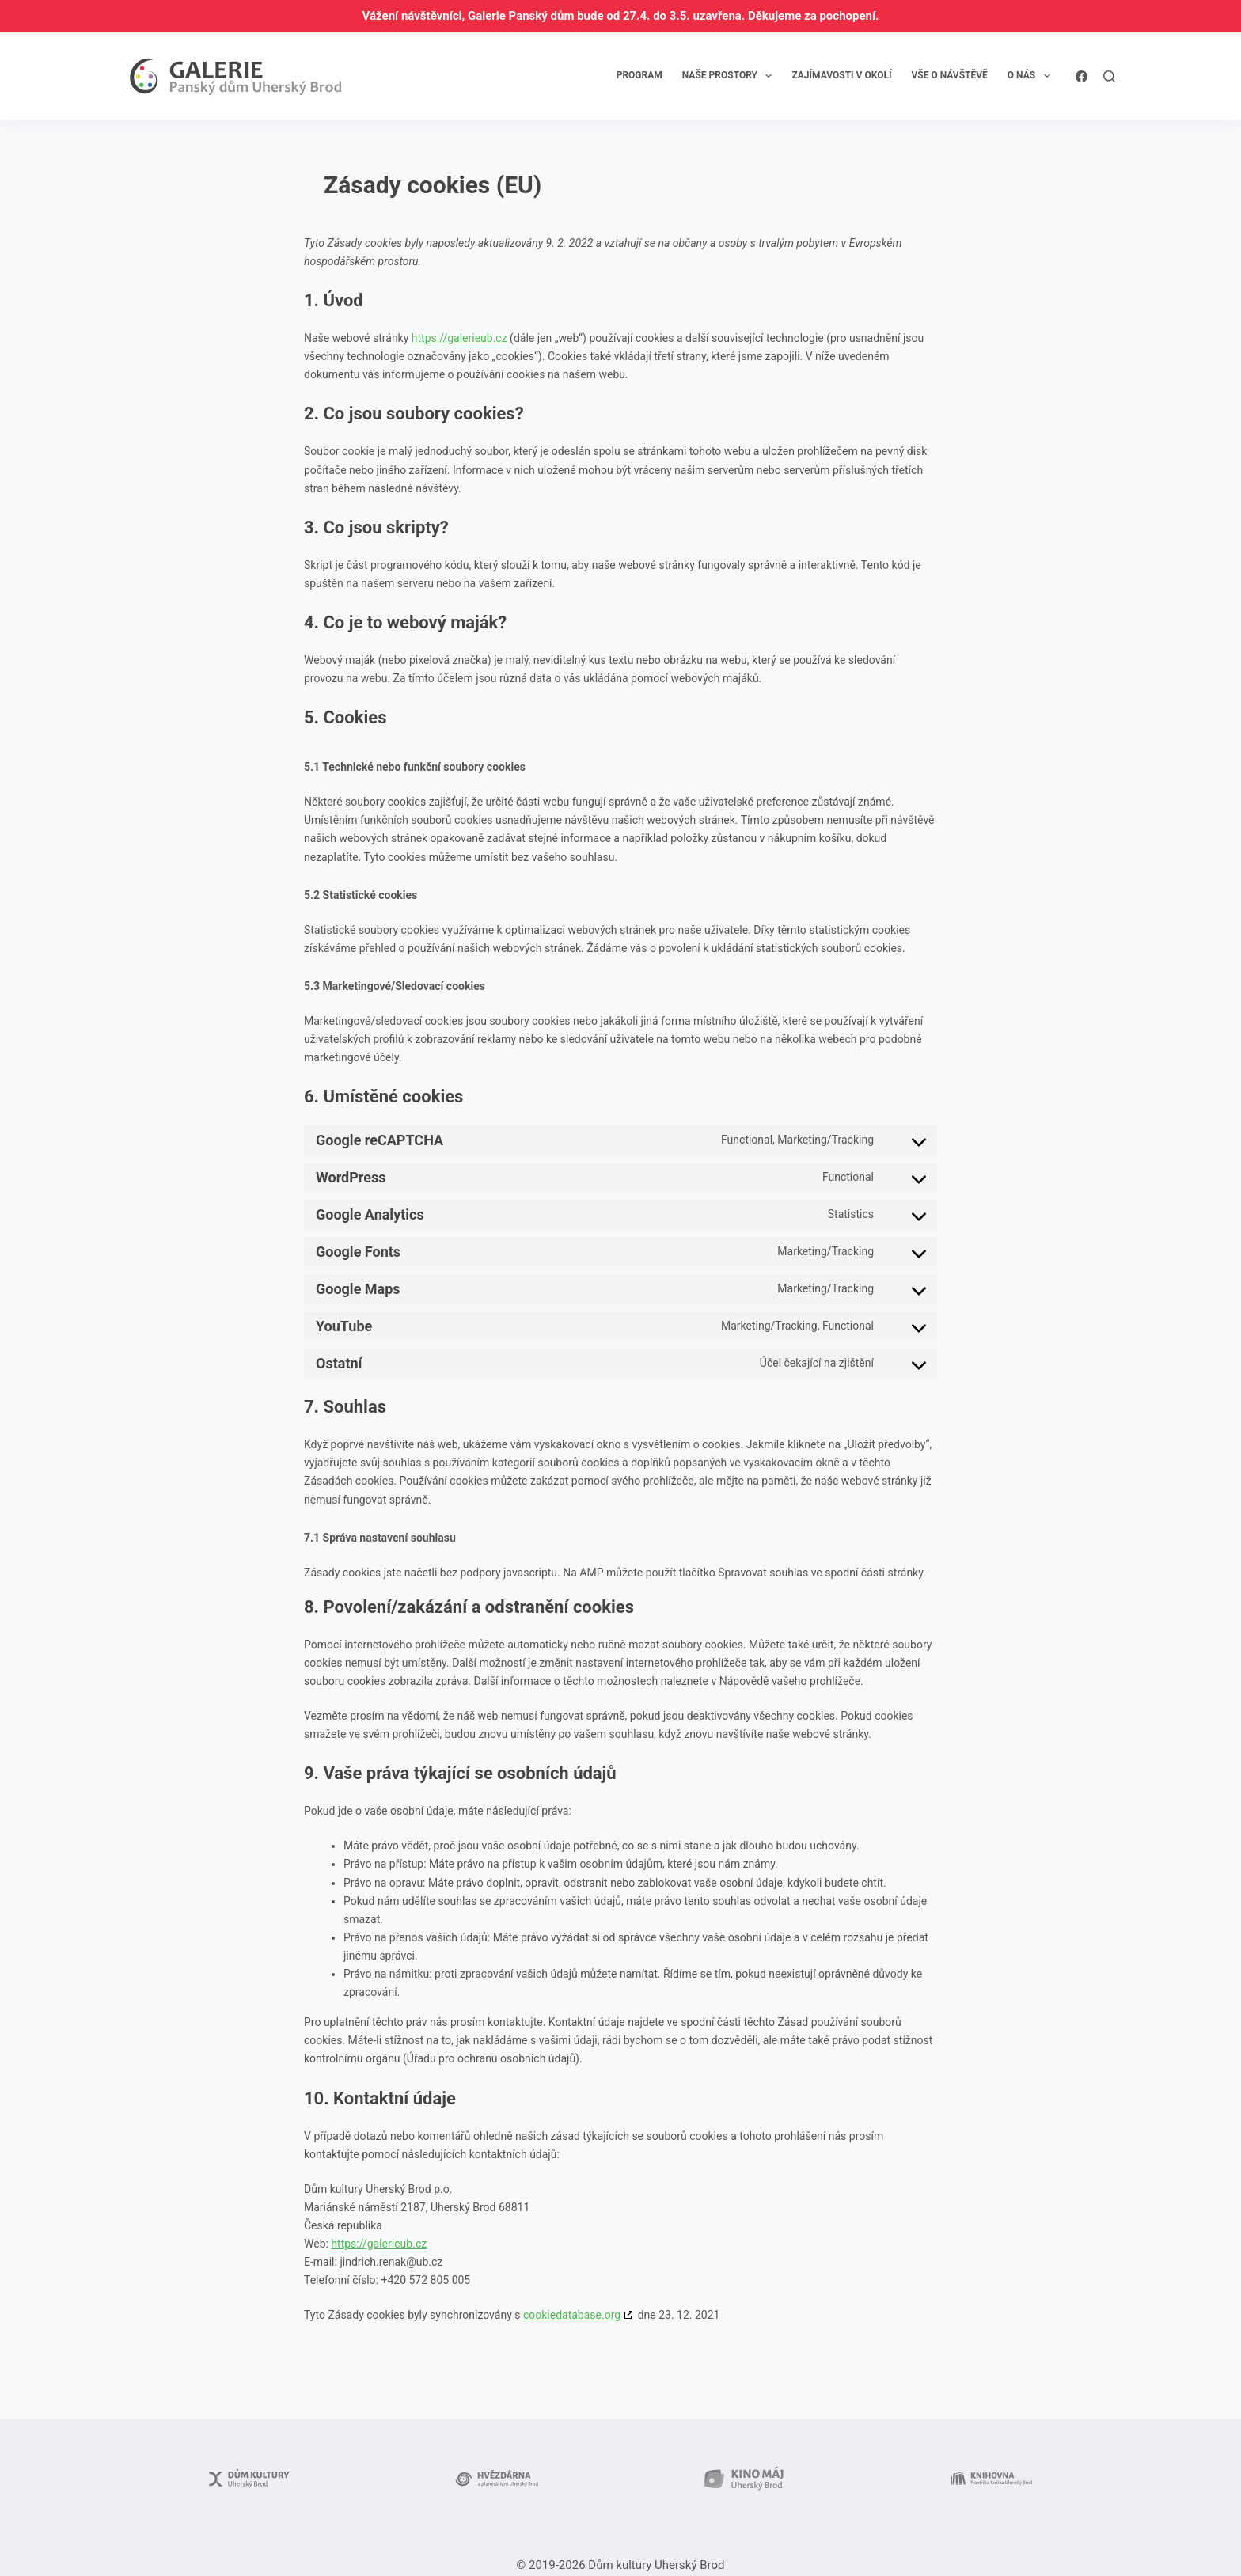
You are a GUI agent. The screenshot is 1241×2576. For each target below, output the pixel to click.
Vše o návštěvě (949, 75)
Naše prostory (730, 75)
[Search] (1109, 76)
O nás (1032, 75)
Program (639, 75)
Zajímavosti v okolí (841, 75)
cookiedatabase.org (571, 2315)
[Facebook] (1081, 76)
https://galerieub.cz (459, 338)
